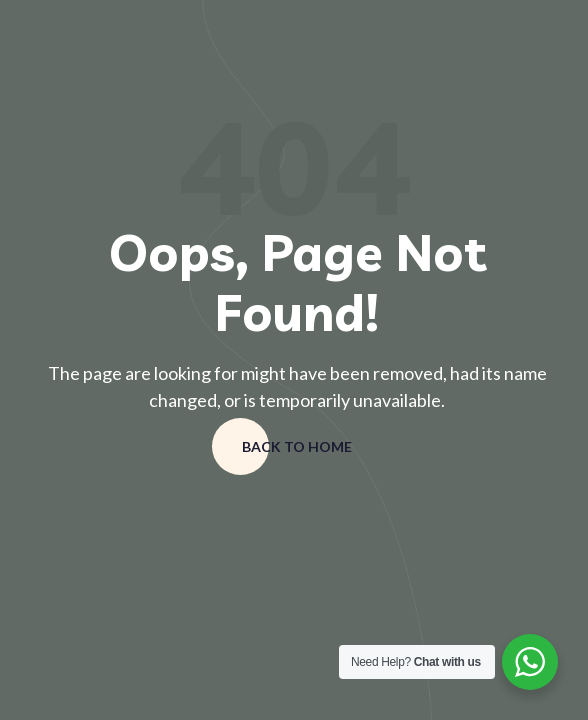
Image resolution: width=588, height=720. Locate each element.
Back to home (297, 446)
